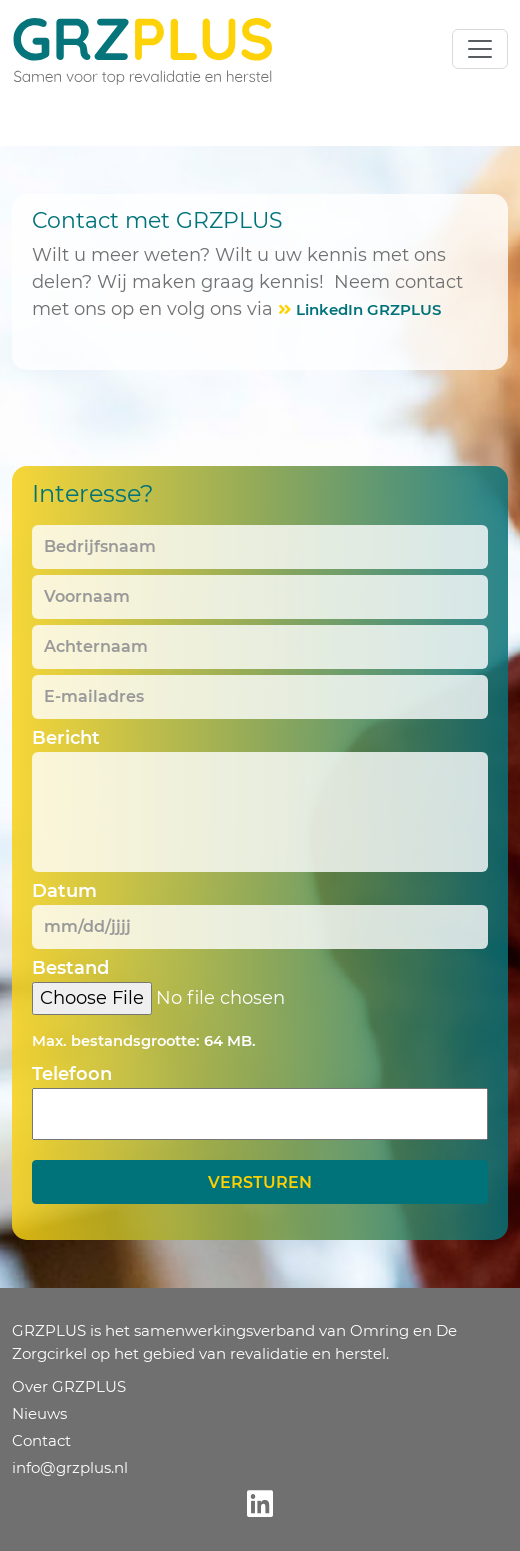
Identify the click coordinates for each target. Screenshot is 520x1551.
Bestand (70, 968)
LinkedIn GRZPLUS (368, 309)
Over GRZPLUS (69, 1386)
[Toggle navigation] (480, 49)
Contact (41, 1440)
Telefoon (72, 1074)
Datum (64, 891)
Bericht (66, 738)
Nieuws (39, 1413)
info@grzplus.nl (70, 1467)
